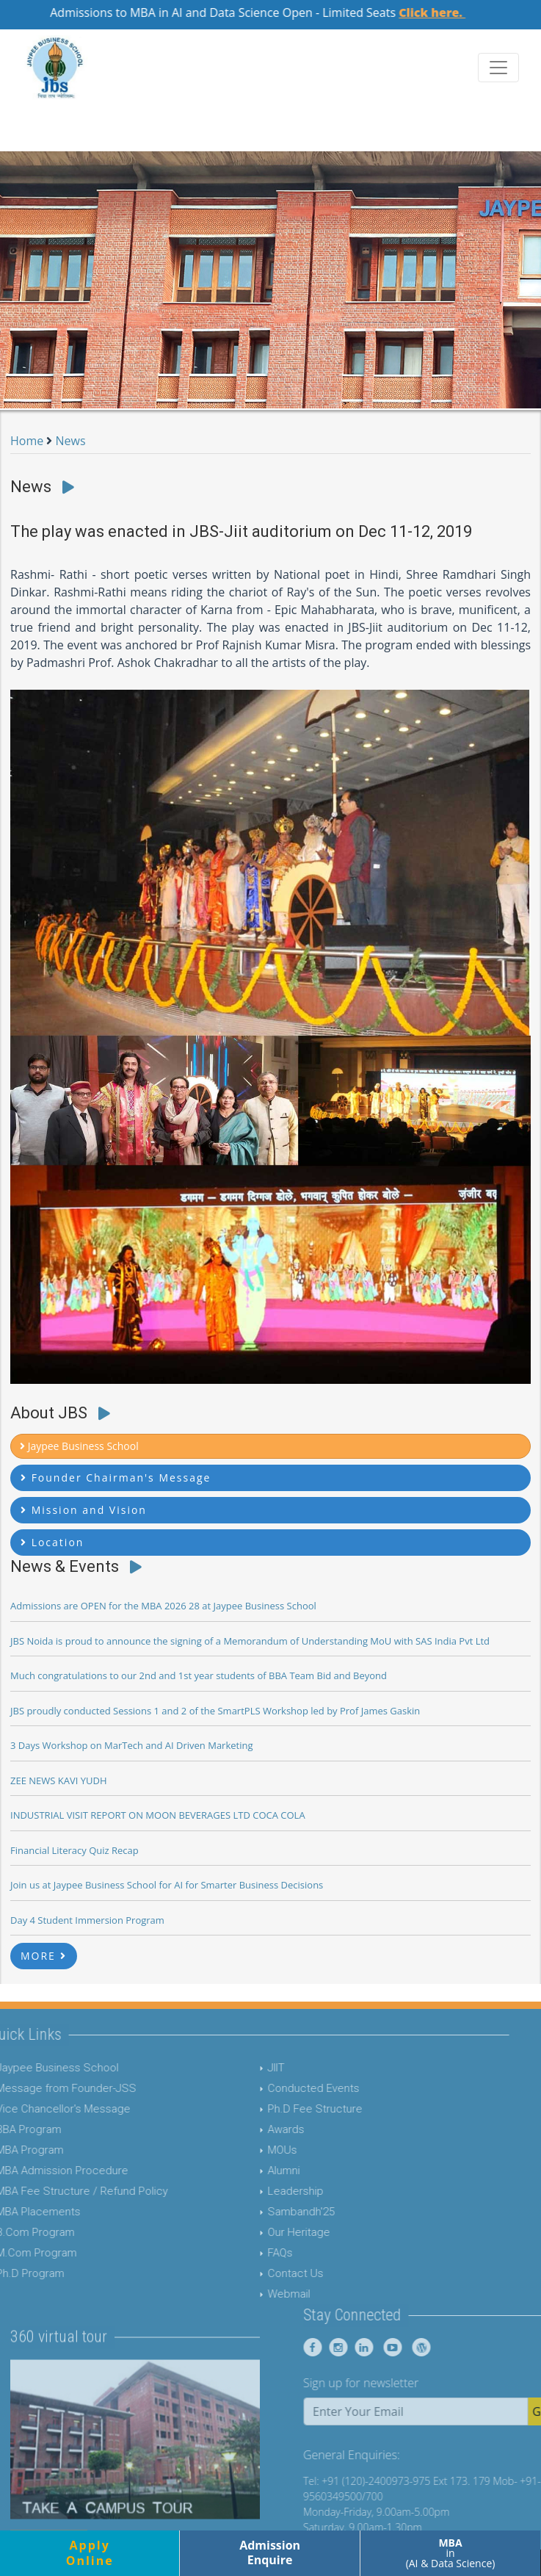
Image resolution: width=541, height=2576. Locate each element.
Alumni (255, 2170)
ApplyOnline (90, 2553)
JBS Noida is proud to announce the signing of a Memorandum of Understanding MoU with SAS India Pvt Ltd (250, 1641)
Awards (257, 2129)
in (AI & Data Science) (450, 2553)
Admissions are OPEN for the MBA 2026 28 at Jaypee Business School (163, 1605)
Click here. (445, 12)
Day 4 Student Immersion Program (87, 1920)
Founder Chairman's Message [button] (116, 1477)
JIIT (247, 2067)
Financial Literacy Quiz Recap (74, 1850)
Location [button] (52, 1542)
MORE (44, 1956)
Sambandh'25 (272, 2211)
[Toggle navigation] (498, 67)
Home (26, 441)
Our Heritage (270, 2232)
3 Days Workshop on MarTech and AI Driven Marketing (131, 1745)
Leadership (266, 2191)
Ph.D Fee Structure (286, 2108)
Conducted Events (284, 2088)
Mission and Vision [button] (84, 1510)
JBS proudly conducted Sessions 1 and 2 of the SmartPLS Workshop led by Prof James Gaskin (215, 1710)
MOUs (253, 2150)
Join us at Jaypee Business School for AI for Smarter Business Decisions (166, 1884)
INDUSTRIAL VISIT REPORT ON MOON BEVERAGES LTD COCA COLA (157, 1815)
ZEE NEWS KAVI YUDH (58, 1780)
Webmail (260, 2294)
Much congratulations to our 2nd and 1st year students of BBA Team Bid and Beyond (198, 1675)
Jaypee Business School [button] (79, 1446)
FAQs (251, 2252)
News (71, 441)
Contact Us (266, 2273)
